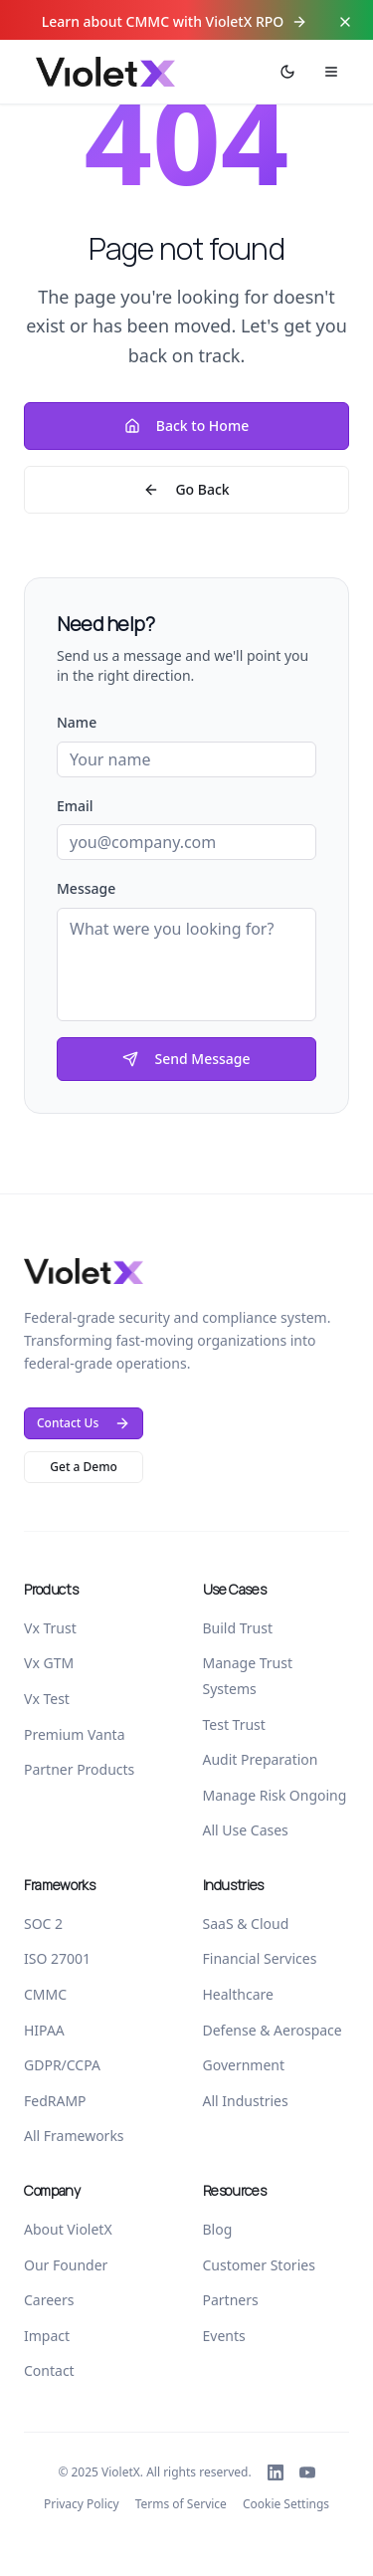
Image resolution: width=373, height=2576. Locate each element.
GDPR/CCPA (62, 2064)
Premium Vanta (74, 1734)
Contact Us (83, 1422)
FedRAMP (55, 2100)
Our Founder (65, 2264)
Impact (47, 2335)
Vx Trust (50, 1627)
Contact (49, 2370)
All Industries (245, 2100)
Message (86, 888)
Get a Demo (83, 1466)
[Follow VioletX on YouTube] (307, 2472)
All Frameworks (74, 2135)
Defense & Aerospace (272, 2030)
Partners (231, 2299)
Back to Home (186, 425)
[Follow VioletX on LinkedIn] (275, 2472)
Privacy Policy (81, 2504)
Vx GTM (49, 1662)
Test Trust (234, 1724)
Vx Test (47, 1698)
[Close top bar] (345, 22)
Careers (49, 2299)
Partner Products (79, 1769)
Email (75, 805)
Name (76, 722)
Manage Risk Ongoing (275, 1795)
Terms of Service (181, 2504)
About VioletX (68, 2229)
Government (244, 2064)
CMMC (45, 1994)
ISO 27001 (57, 1958)
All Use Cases (245, 1830)
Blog (218, 2229)
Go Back (186, 489)
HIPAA (44, 2030)
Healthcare (238, 1994)
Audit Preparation (260, 1759)
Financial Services (260, 1958)
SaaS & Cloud (246, 1923)
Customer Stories (259, 2264)
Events (224, 2335)
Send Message (186, 1058)
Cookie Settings (286, 2504)
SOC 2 (43, 1923)
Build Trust (238, 1627)
